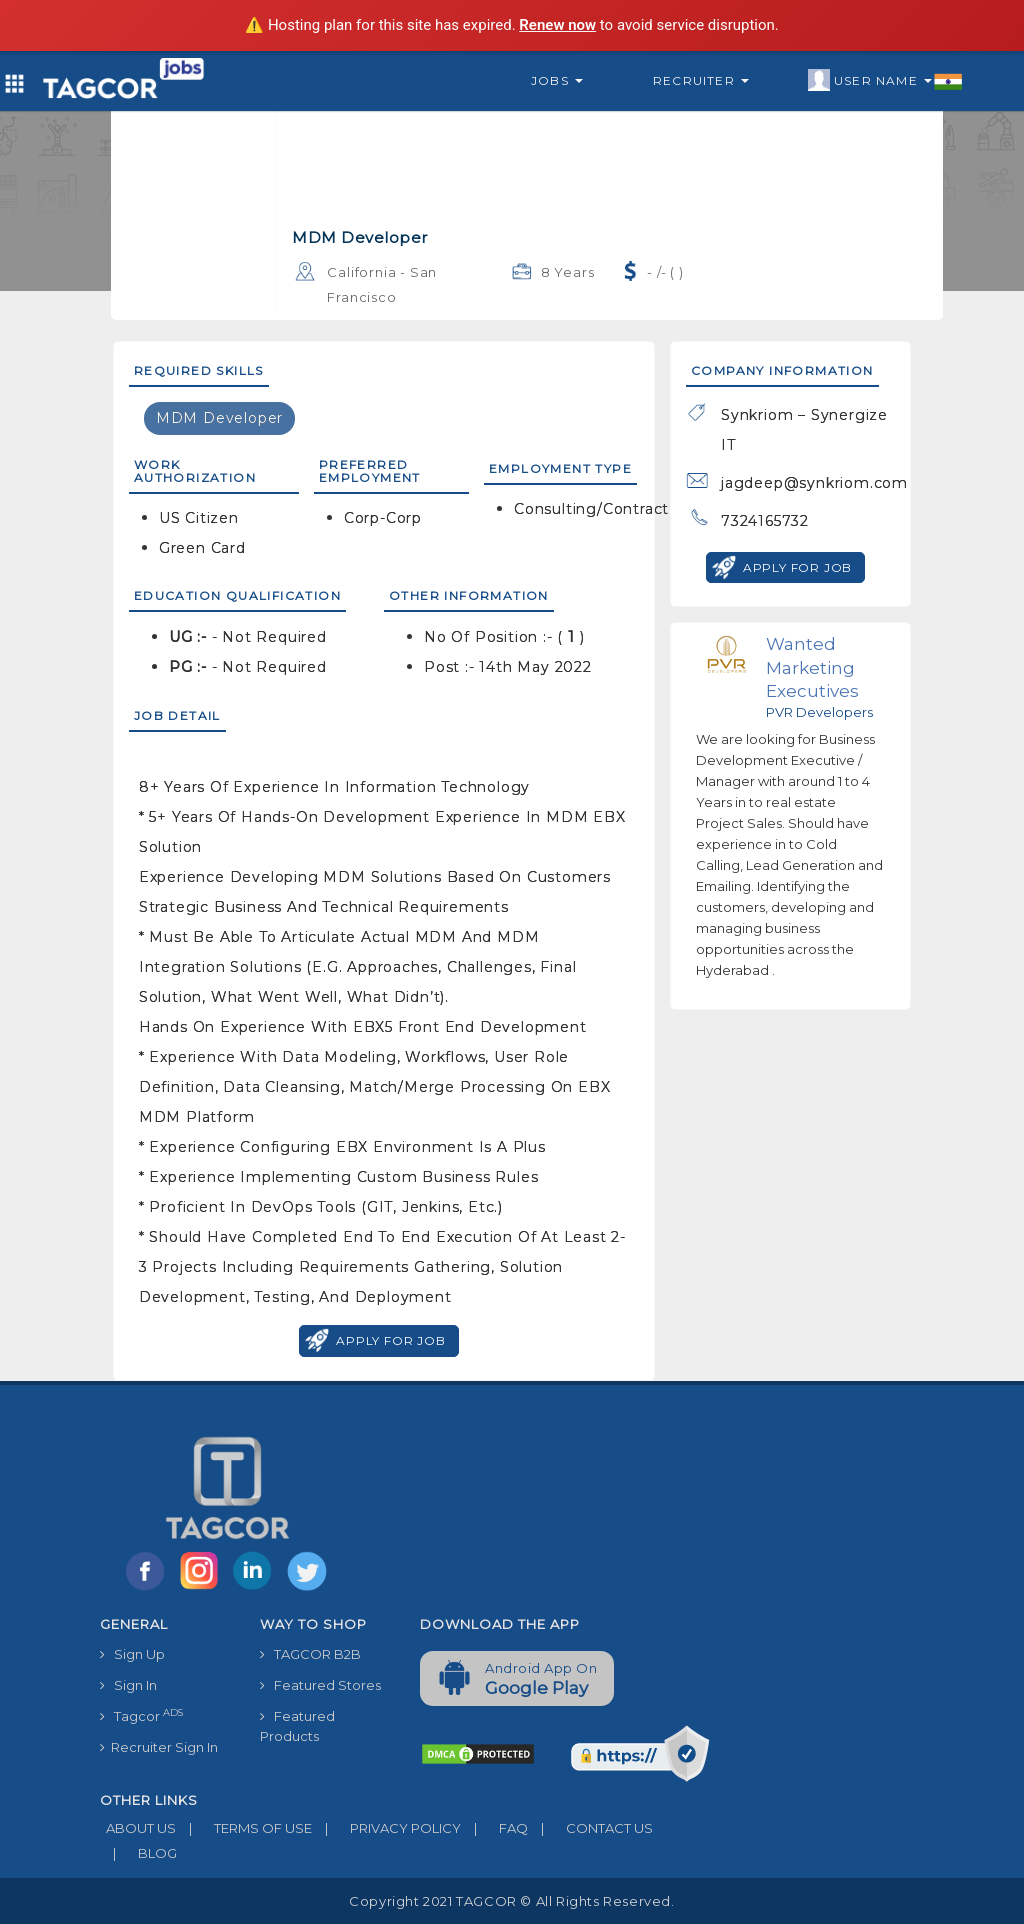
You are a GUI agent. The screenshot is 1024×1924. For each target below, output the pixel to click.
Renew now (557, 25)
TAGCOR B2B (310, 1654)
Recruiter (701, 80)
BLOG (138, 1853)
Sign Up (132, 1654)
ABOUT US (138, 1828)
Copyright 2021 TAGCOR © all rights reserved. (511, 1901)
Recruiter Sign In (159, 1747)
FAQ (494, 1828)
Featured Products (297, 1726)
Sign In (128, 1685)
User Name (885, 81)
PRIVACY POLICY (386, 1828)
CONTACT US (590, 1828)
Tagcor (141, 1715)
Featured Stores (320, 1685)
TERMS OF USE (244, 1828)
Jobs (557, 80)
